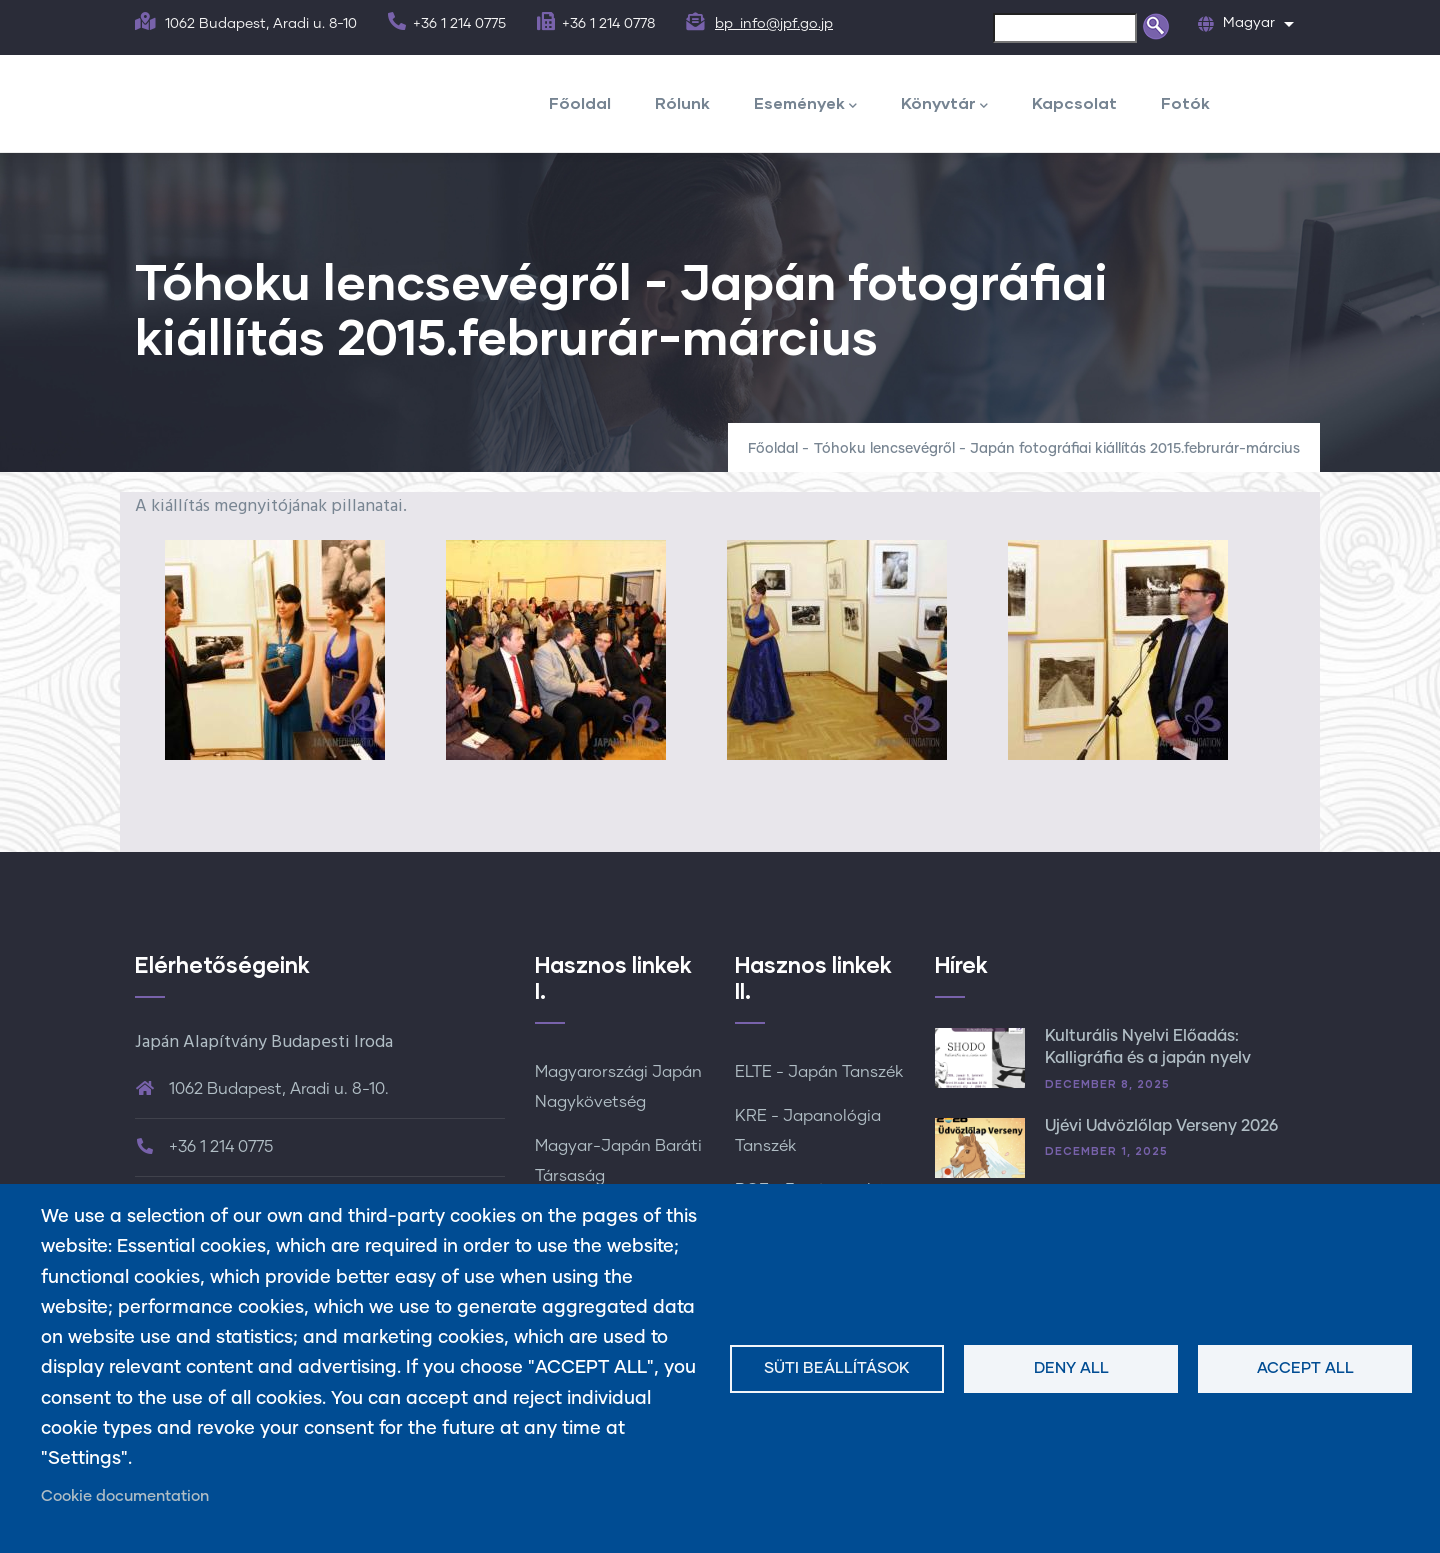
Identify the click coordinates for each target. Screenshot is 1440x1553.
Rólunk (682, 102)
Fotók (1185, 102)
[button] (275, 650)
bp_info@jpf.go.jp (774, 24)
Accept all (1305, 1368)
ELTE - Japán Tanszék (819, 1072)
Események (805, 104)
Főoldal (580, 102)
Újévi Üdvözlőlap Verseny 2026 (1161, 1126)
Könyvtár (944, 104)
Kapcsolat (1074, 102)
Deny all (1071, 1368)
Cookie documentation (125, 1496)
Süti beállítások (837, 1368)
